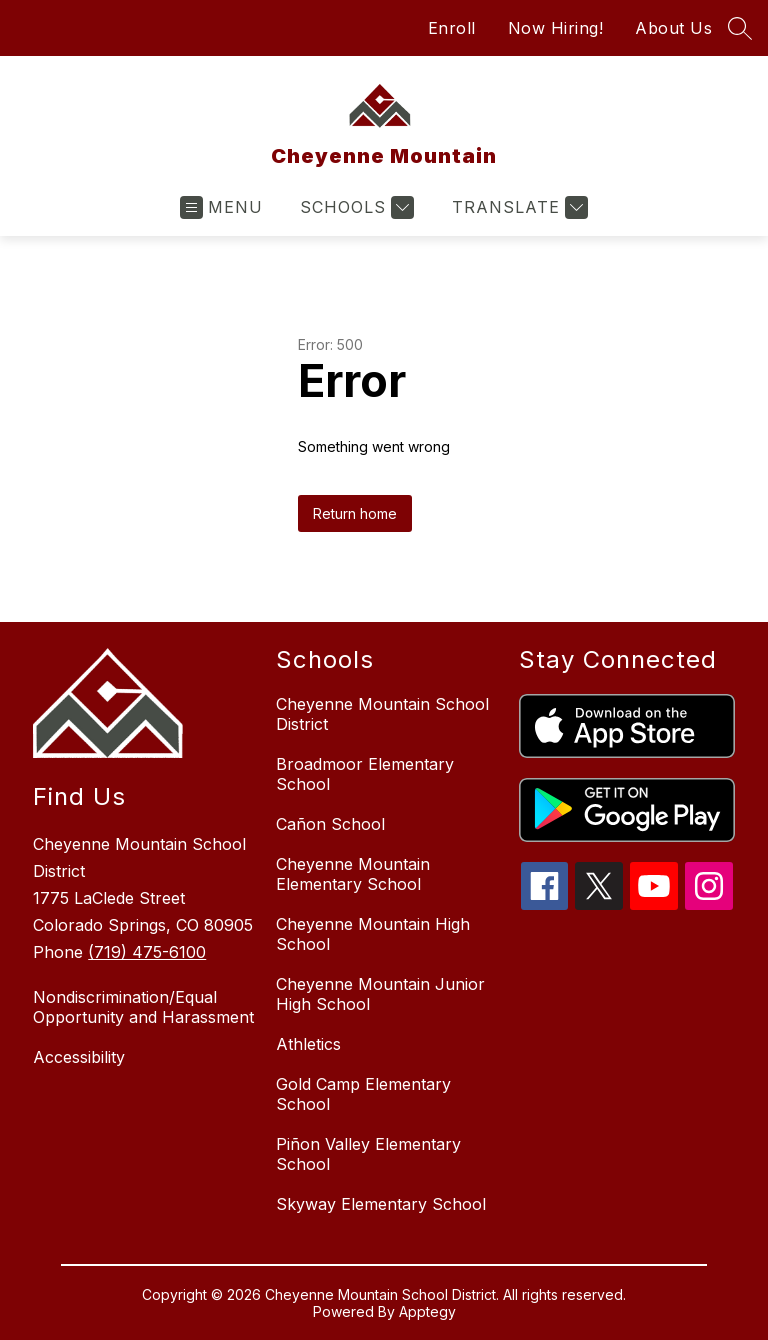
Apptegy (427, 1311)
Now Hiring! (556, 28)
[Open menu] (221, 207)
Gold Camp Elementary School (363, 1094)
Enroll (452, 28)
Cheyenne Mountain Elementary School (353, 874)
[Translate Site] (517, 207)
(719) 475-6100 (147, 952)
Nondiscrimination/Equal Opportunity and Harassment (143, 1007)
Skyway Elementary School (381, 1204)
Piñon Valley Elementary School (368, 1154)
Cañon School (330, 824)
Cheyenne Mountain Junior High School (380, 994)
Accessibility (79, 1057)
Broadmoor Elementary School (365, 774)
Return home (355, 513)
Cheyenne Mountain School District (382, 714)
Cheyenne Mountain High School (373, 934)
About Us (673, 28)
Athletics (308, 1044)
